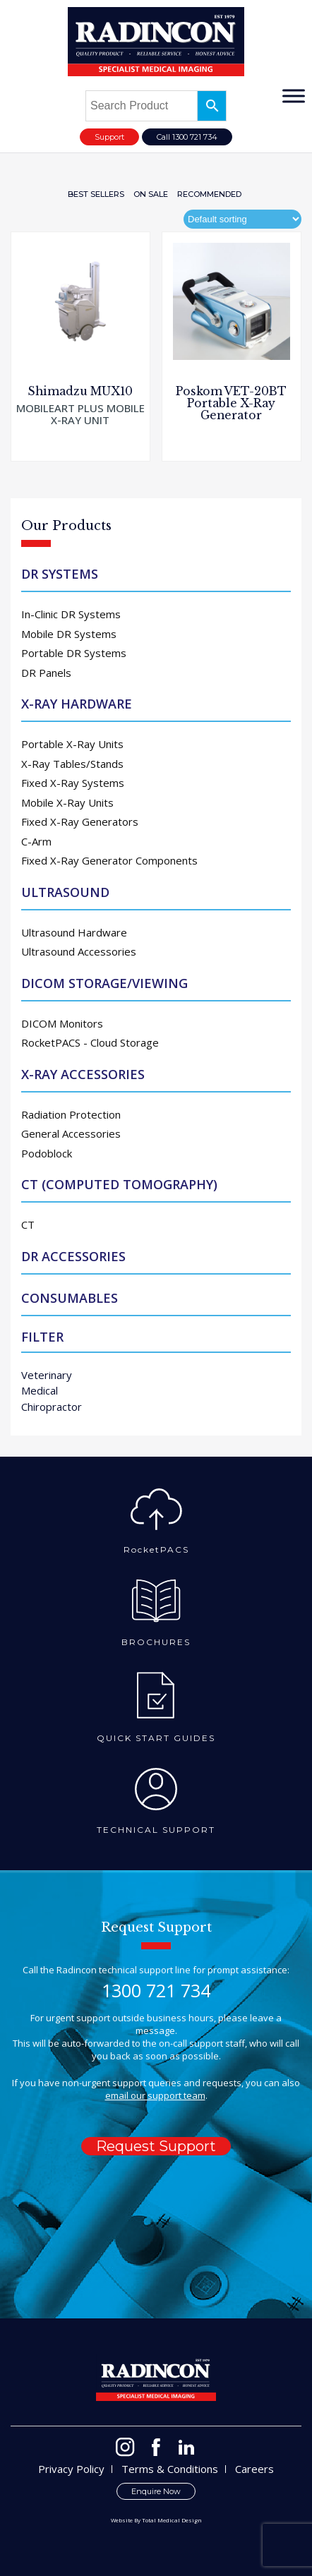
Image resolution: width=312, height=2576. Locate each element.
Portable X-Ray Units (72, 744)
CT (28, 1224)
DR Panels (46, 673)
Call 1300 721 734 (187, 137)
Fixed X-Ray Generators (79, 821)
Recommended (209, 194)
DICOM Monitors (62, 1023)
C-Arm (36, 841)
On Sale (150, 194)
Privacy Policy (71, 2469)
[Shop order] (242, 219)
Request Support (156, 2146)
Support (109, 137)
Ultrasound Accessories (78, 951)
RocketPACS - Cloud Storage (90, 1042)
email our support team (155, 2095)
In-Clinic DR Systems (71, 614)
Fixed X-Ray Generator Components (109, 860)
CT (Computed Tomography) (119, 1184)
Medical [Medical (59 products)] (39, 1390)
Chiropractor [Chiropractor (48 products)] (51, 1407)
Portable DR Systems (73, 653)
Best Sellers (96, 194)
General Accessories (71, 1133)
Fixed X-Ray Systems (72, 783)
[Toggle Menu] (293, 96)
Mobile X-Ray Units (67, 802)
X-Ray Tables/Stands (72, 764)
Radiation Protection (71, 1114)
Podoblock (46, 1153)
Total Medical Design (172, 2520)
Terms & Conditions (169, 2469)
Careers (254, 2469)
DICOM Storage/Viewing (104, 983)
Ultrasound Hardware (74, 932)
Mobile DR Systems (68, 634)
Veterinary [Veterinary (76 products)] (46, 1375)
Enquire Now (156, 2491)
